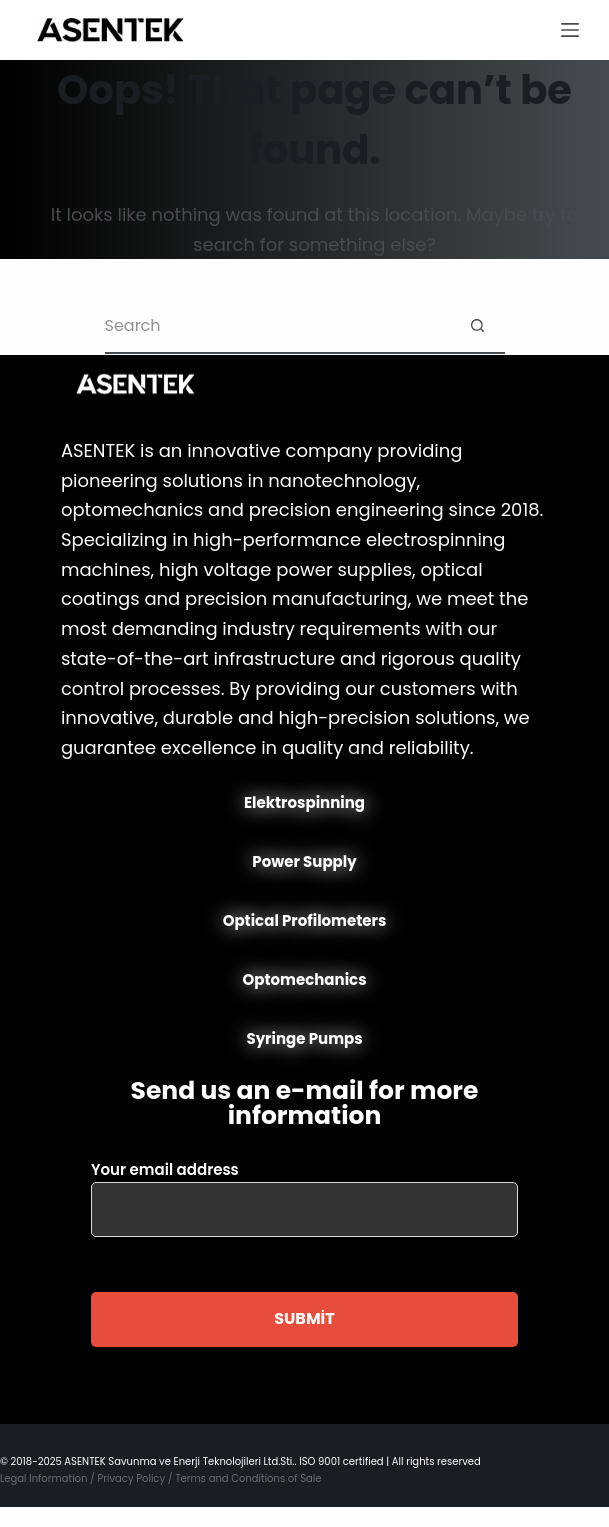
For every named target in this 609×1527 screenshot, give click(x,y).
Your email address (304, 1189)
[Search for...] (277, 326)
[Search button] (477, 326)
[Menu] (570, 30)
